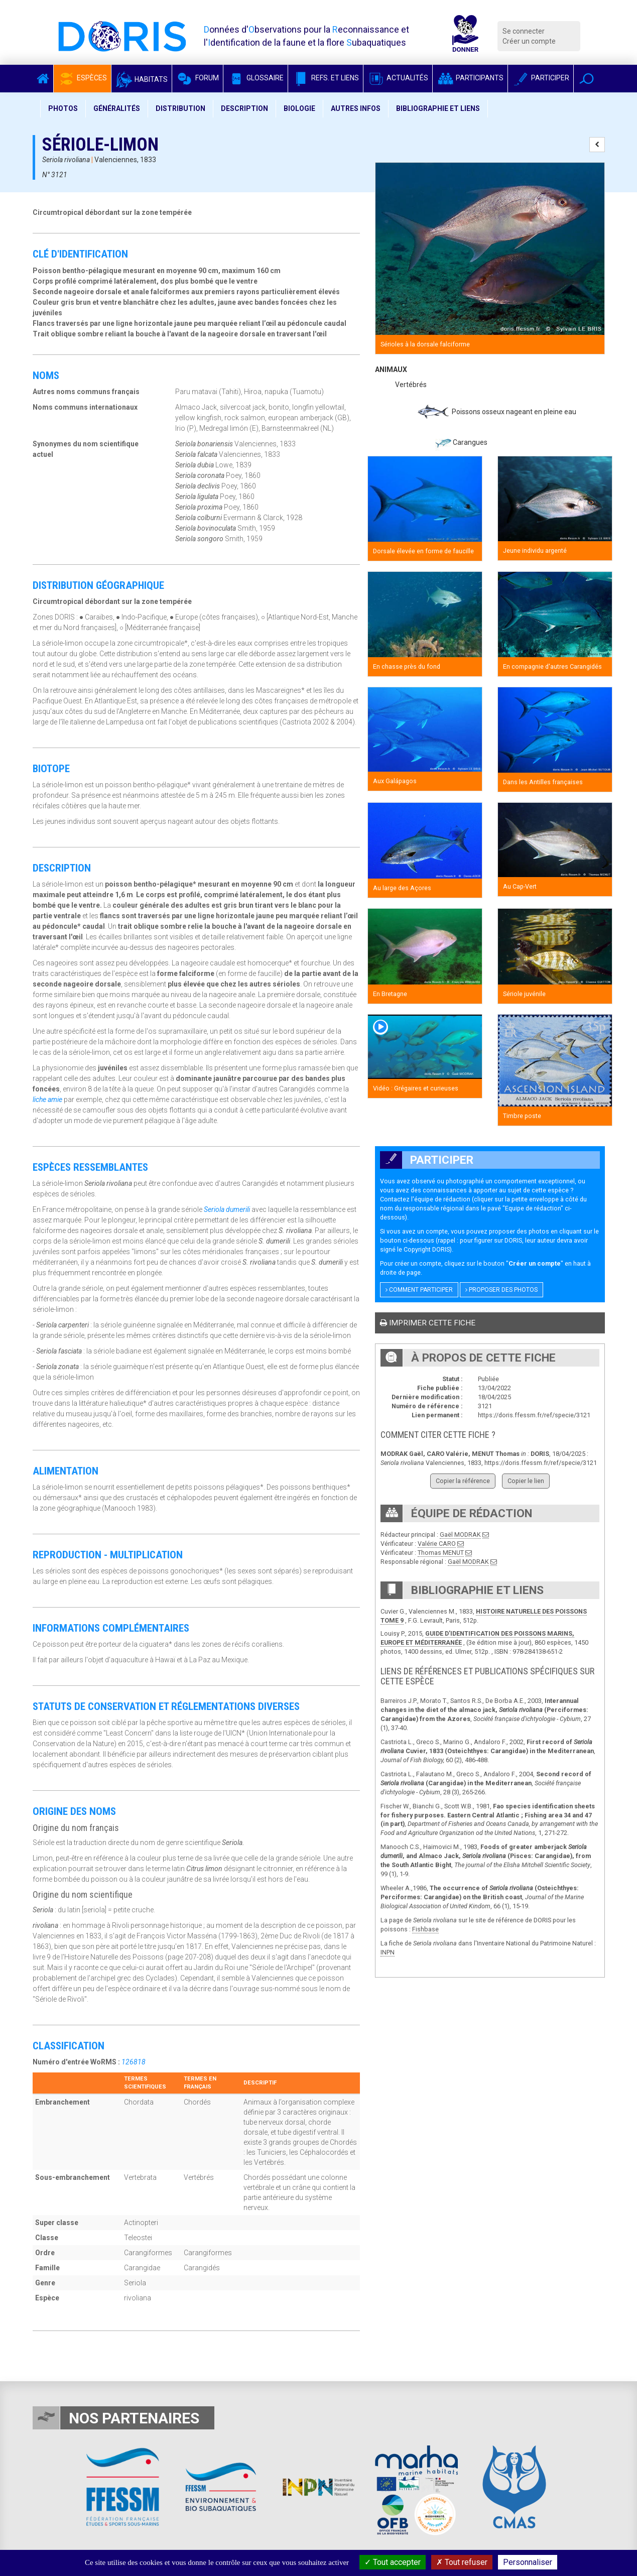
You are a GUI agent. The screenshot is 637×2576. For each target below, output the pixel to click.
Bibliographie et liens (438, 108)
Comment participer (419, 1289)
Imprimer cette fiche (427, 1322)
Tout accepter (392, 2562)
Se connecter (523, 31)
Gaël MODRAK (460, 1534)
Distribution (180, 108)
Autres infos (355, 108)
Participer (540, 78)
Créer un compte (529, 41)
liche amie (47, 1099)
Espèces (82, 78)
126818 (133, 2062)
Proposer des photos (501, 1289)
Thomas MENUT (441, 1552)
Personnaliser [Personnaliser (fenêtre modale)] (527, 2562)
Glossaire (255, 78)
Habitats (141, 79)
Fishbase (425, 1929)
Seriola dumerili (227, 1209)
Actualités (397, 78)
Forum (197, 78)
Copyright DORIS (427, 1249)
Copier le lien (525, 1481)
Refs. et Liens (325, 78)
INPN (387, 1952)
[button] (586, 78)
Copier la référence (463, 1481)
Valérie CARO (437, 1543)
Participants (470, 78)
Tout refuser (461, 2562)
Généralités (116, 108)
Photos (63, 108)
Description (244, 108)
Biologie (299, 108)
